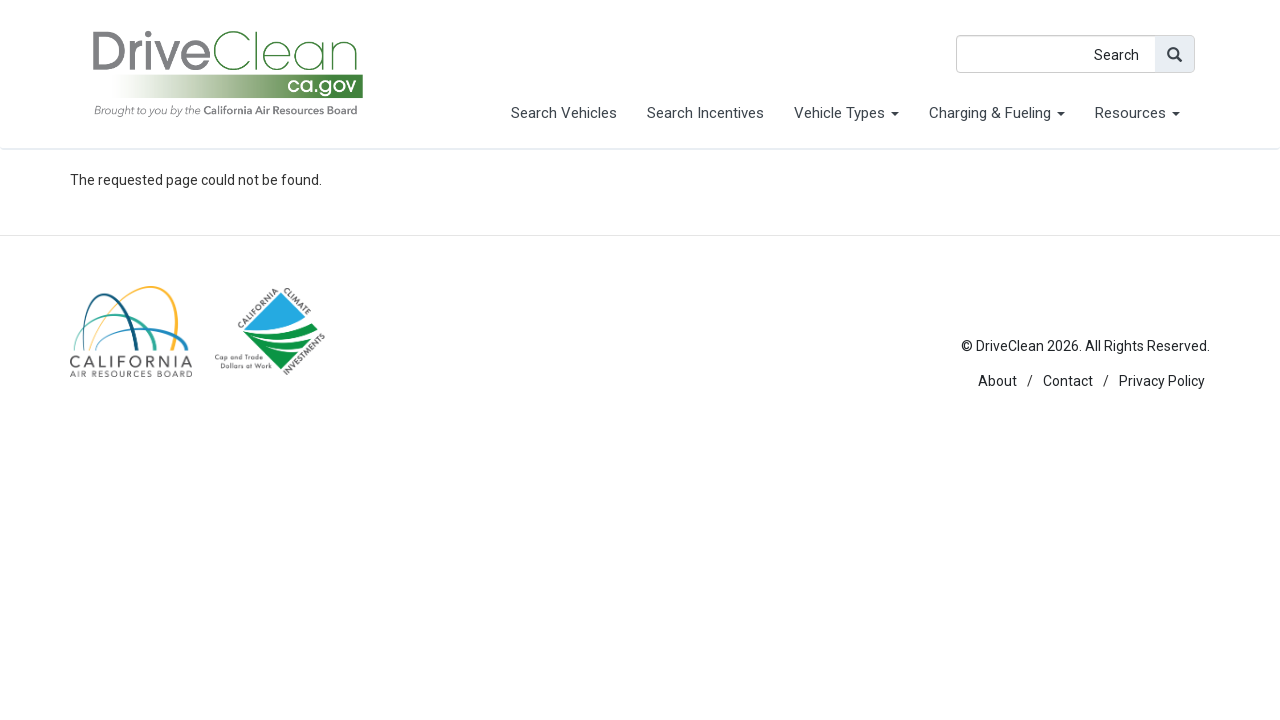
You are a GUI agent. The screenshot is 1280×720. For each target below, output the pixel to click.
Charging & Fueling (997, 113)
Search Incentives (705, 113)
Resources (1137, 113)
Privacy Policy (1162, 381)
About (997, 381)
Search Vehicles (564, 113)
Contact (1068, 381)
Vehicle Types (846, 113)
